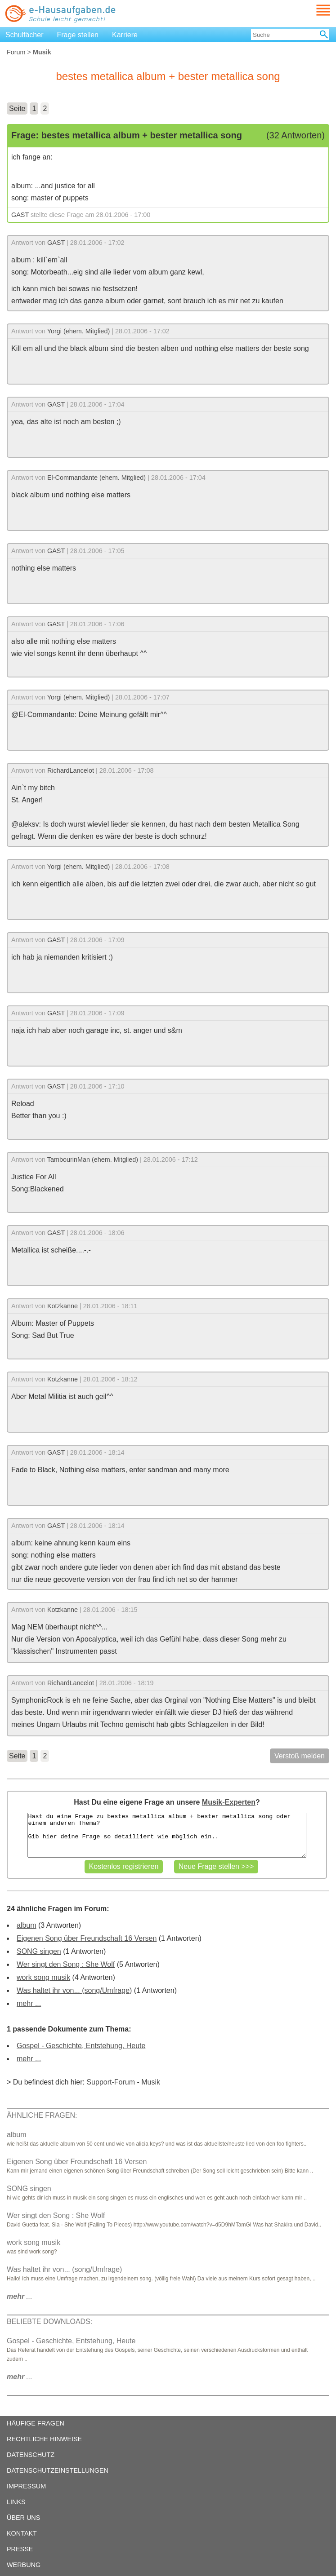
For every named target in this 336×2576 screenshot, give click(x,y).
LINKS (16, 2501)
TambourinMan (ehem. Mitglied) (92, 1159)
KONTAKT (22, 2533)
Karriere (125, 35)
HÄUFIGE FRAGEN (35, 2423)
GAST (20, 214)
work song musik (43, 1977)
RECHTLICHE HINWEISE (44, 2439)
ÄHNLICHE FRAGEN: (42, 2115)
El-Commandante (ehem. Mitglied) (96, 477)
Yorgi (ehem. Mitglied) (78, 331)
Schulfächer (24, 35)
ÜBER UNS (23, 2517)
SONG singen (39, 1951)
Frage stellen (78, 35)
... (19, 2296)
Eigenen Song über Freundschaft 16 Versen (87, 1938)
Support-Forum (110, 2082)
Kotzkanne (62, 1306)
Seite (17, 108)
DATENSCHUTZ (30, 2454)
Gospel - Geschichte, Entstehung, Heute (81, 2045)
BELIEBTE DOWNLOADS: (49, 2321)
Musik (150, 2082)
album (26, 1925)
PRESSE (20, 2549)
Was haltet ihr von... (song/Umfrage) (74, 1990)
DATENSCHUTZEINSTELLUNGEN (57, 2470)
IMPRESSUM (26, 2486)
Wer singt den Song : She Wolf (66, 1964)
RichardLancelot (70, 770)
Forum (16, 52)
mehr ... (29, 2003)
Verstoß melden (299, 1756)
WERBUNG (23, 2564)
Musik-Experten (228, 1802)
